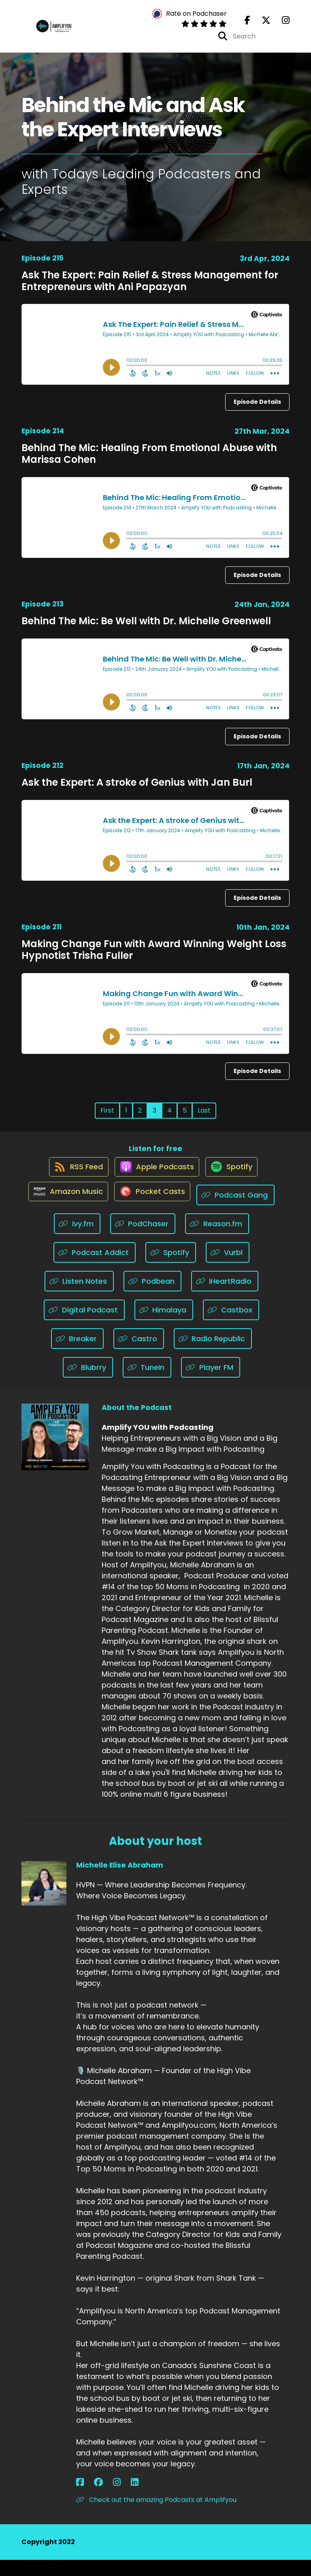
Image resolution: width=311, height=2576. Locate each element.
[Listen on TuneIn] (147, 1383)
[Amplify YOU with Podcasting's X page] (261, 24)
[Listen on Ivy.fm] (77, 1240)
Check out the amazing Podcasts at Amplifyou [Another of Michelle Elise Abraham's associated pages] (156, 2516)
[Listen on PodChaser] (143, 1240)
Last (204, 1117)
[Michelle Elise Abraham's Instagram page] (100, 2498)
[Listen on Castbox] (231, 1326)
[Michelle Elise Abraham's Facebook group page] (89, 2498)
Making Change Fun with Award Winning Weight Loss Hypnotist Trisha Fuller (153, 956)
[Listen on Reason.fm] (217, 1240)
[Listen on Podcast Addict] (94, 1268)
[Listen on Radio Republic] (213, 1354)
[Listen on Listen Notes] (79, 1297)
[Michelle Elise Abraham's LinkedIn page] (109, 2498)
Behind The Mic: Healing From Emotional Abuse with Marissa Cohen (149, 460)
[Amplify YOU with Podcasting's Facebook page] (247, 24)
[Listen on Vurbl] (227, 1268)
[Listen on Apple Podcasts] (155, 1181)
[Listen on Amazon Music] (63, 1210)
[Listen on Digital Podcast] (84, 1326)
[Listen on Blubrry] (88, 1383)
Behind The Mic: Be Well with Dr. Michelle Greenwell (146, 628)
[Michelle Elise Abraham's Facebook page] (80, 2498)
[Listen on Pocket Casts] (153, 1211)
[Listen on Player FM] (210, 1383)
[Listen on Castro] (138, 1354)
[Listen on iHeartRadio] (225, 1297)
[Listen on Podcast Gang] (240, 1211)
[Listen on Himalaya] (164, 1326)
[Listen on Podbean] (152, 1297)
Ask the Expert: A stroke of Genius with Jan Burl (136, 789)
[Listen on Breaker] (77, 1354)
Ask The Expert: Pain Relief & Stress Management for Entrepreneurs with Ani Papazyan (149, 288)
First (107, 1117)
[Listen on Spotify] (234, 1182)
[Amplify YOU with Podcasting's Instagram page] (281, 24)
